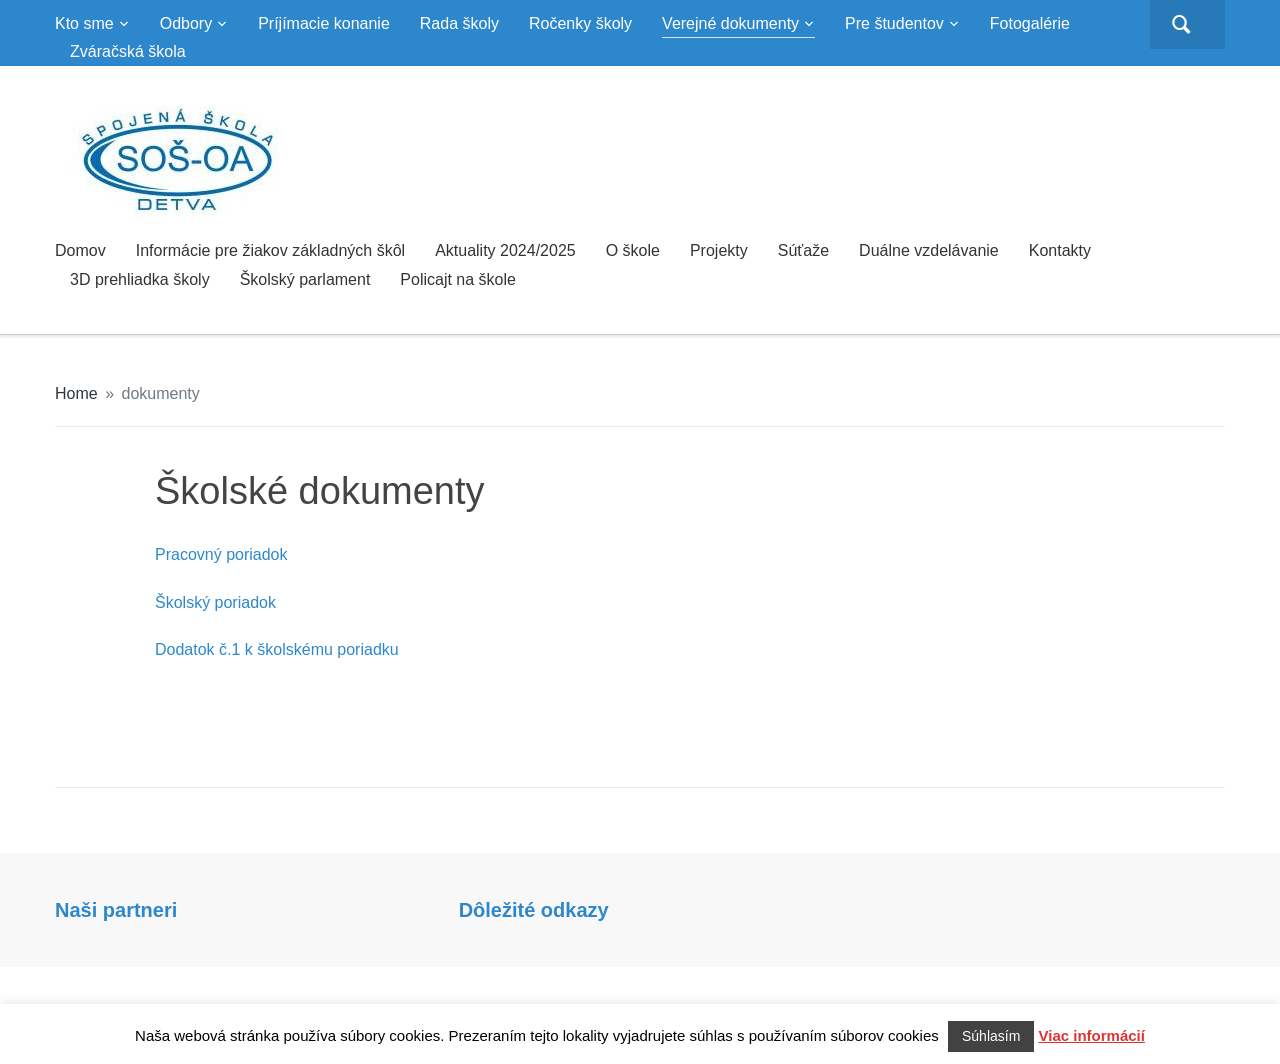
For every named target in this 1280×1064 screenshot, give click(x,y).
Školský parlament (305, 279)
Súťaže (803, 250)
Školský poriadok (215, 602)
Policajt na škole (458, 279)
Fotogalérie (1030, 23)
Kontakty (1060, 250)
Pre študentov (894, 23)
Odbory (186, 23)
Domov (80, 250)
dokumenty (161, 393)
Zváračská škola (128, 51)
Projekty (719, 250)
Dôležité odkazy (534, 910)
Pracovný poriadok (221, 554)
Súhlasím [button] (991, 1036)
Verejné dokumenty (730, 23)
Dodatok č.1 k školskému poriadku (277, 649)
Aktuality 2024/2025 (505, 250)
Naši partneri (116, 910)
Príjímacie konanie (324, 23)
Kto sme (84, 23)
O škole (633, 250)
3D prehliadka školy (140, 279)
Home (76, 393)
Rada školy (459, 23)
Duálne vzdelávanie (929, 250)
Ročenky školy (580, 23)
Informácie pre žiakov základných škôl (270, 250)
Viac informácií (1092, 1035)
